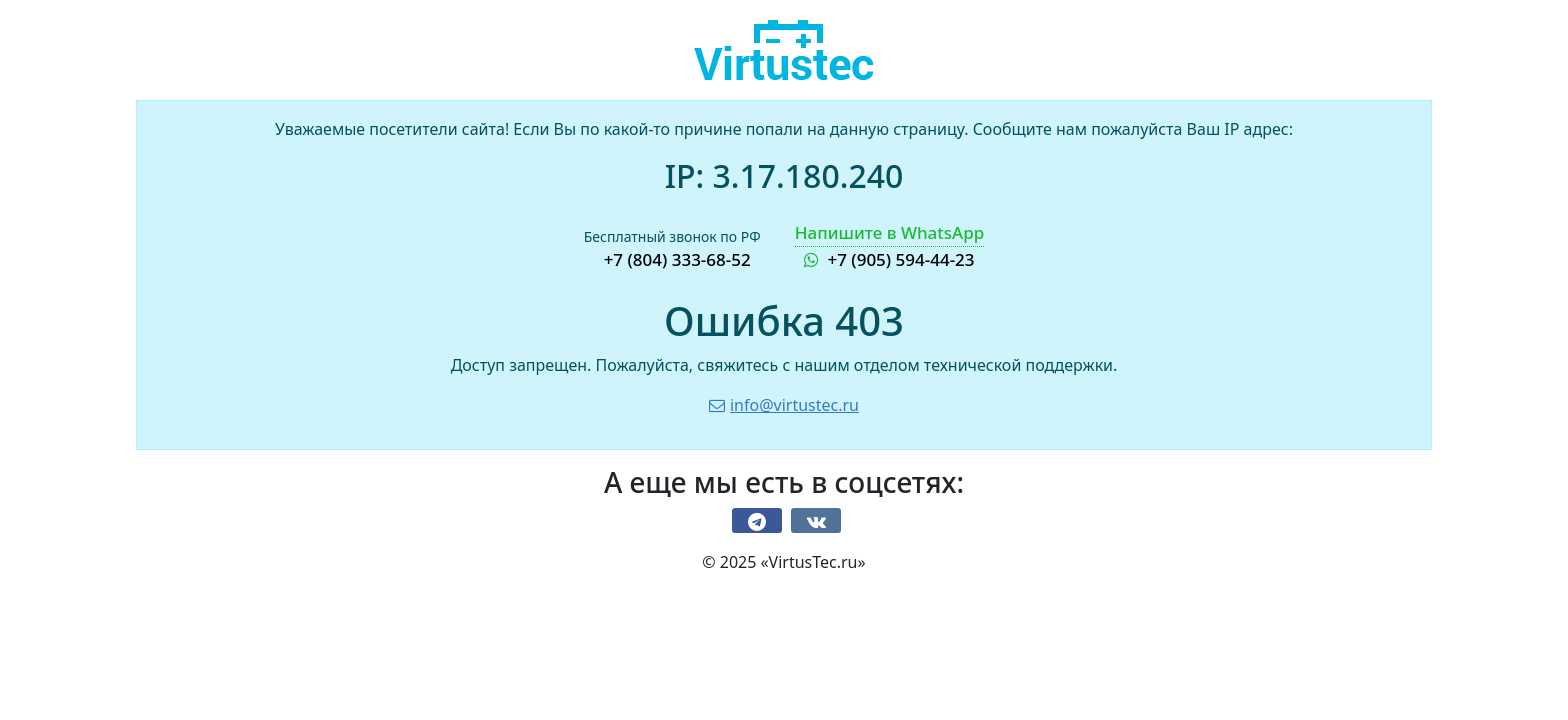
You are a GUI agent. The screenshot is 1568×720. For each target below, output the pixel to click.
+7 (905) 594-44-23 (890, 245)
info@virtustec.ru (784, 405)
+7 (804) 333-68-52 (677, 259)
